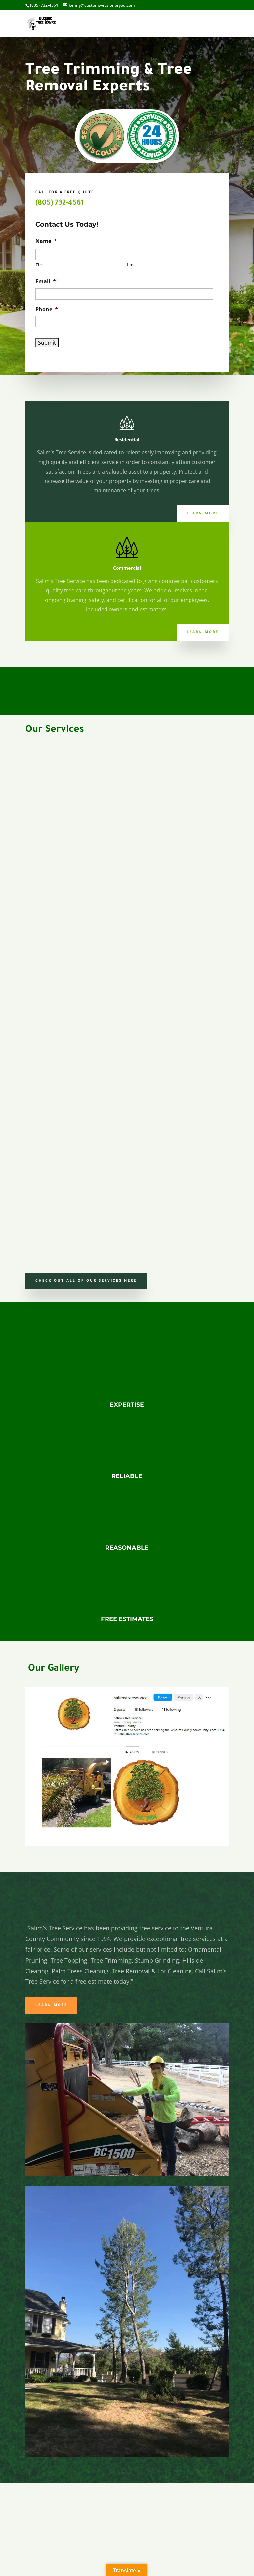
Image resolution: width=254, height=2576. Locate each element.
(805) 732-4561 (59, 204)
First (40, 265)
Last (131, 265)
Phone (46, 309)
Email (45, 281)
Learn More (203, 514)
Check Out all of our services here (86, 1281)
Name (46, 241)
